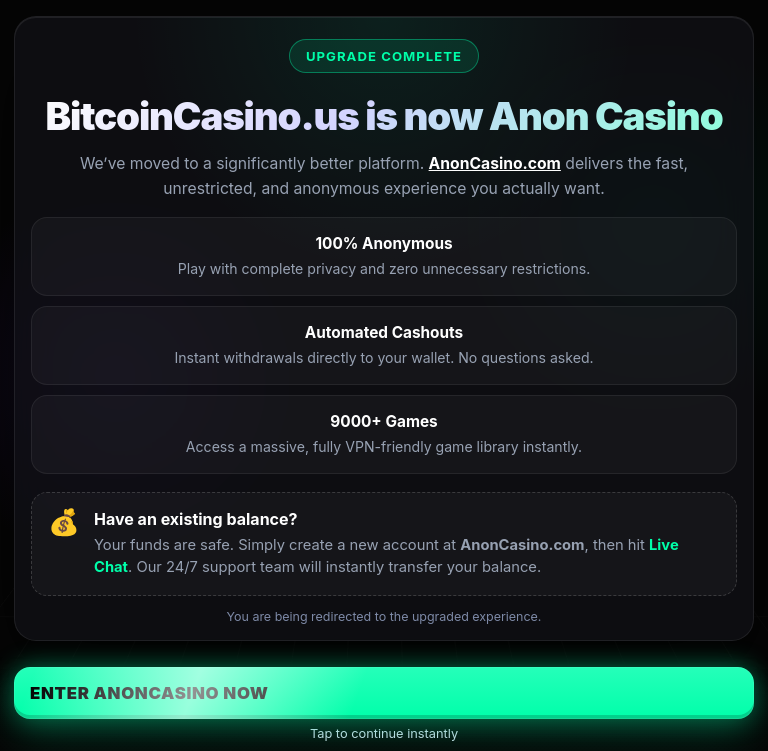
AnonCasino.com (495, 163)
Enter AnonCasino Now (149, 693)
